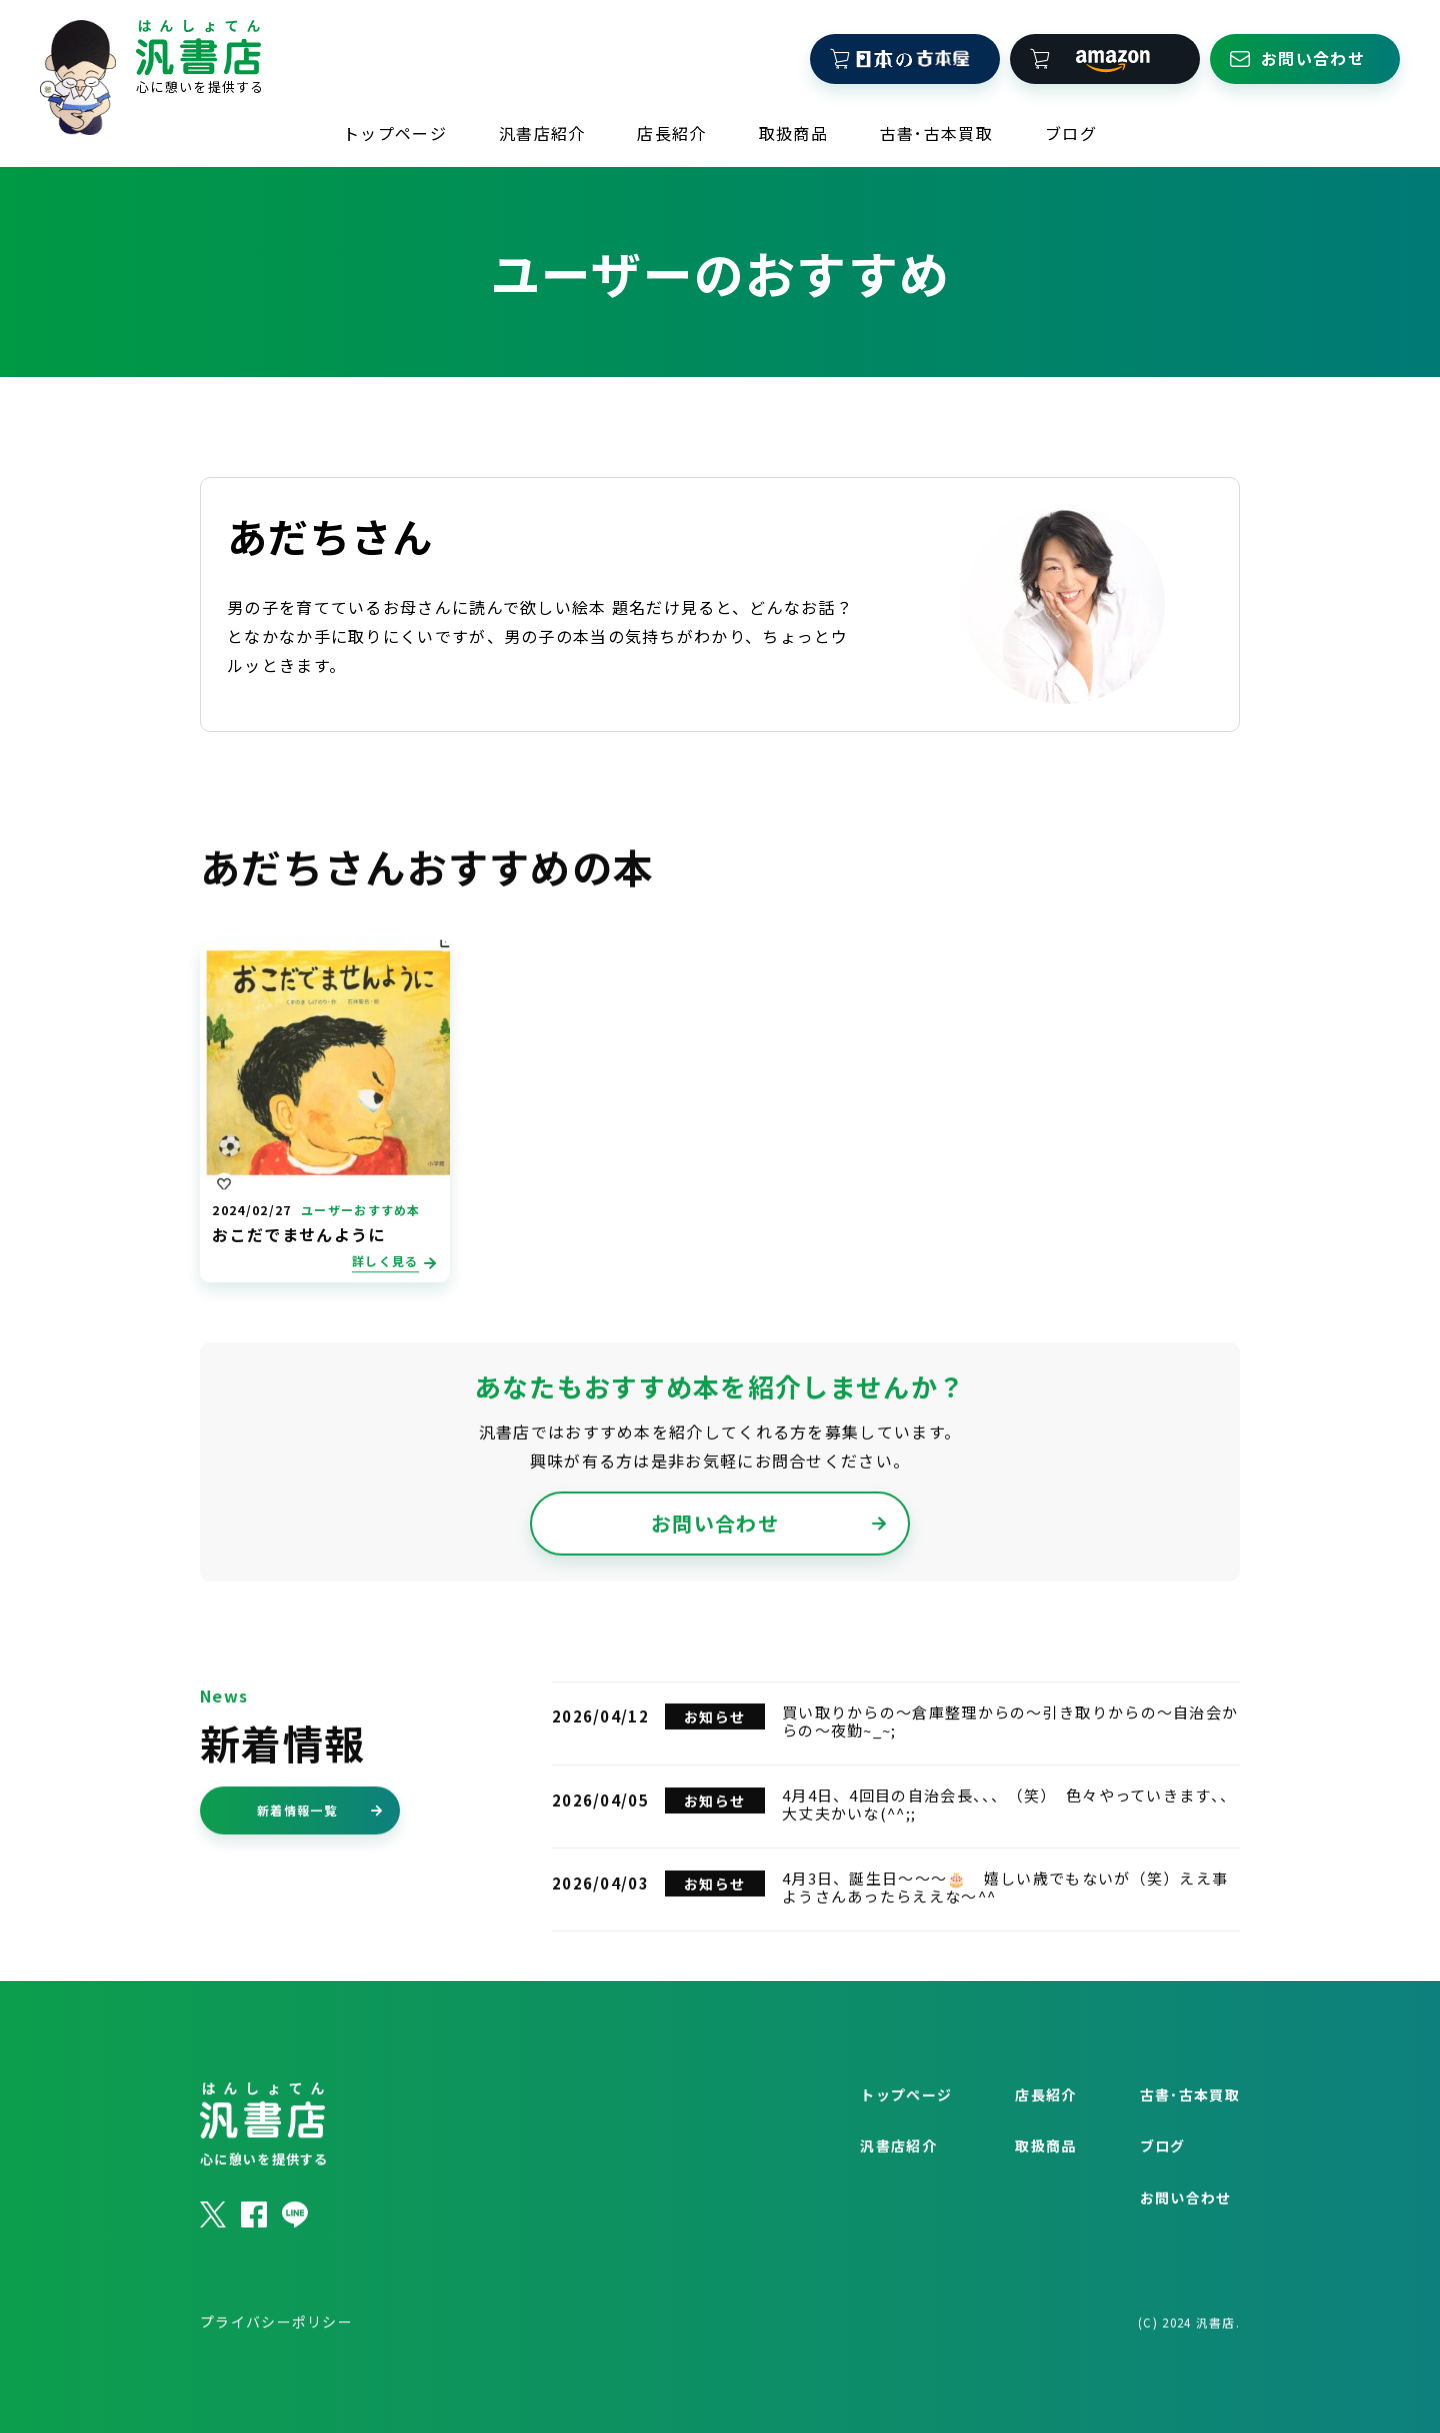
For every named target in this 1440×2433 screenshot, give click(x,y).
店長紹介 (671, 127)
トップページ (395, 127)
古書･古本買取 (936, 127)
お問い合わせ (769, 1570)
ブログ (1071, 127)
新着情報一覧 (320, 1857)
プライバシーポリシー (276, 2368)
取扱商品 (793, 127)
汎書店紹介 (542, 127)
